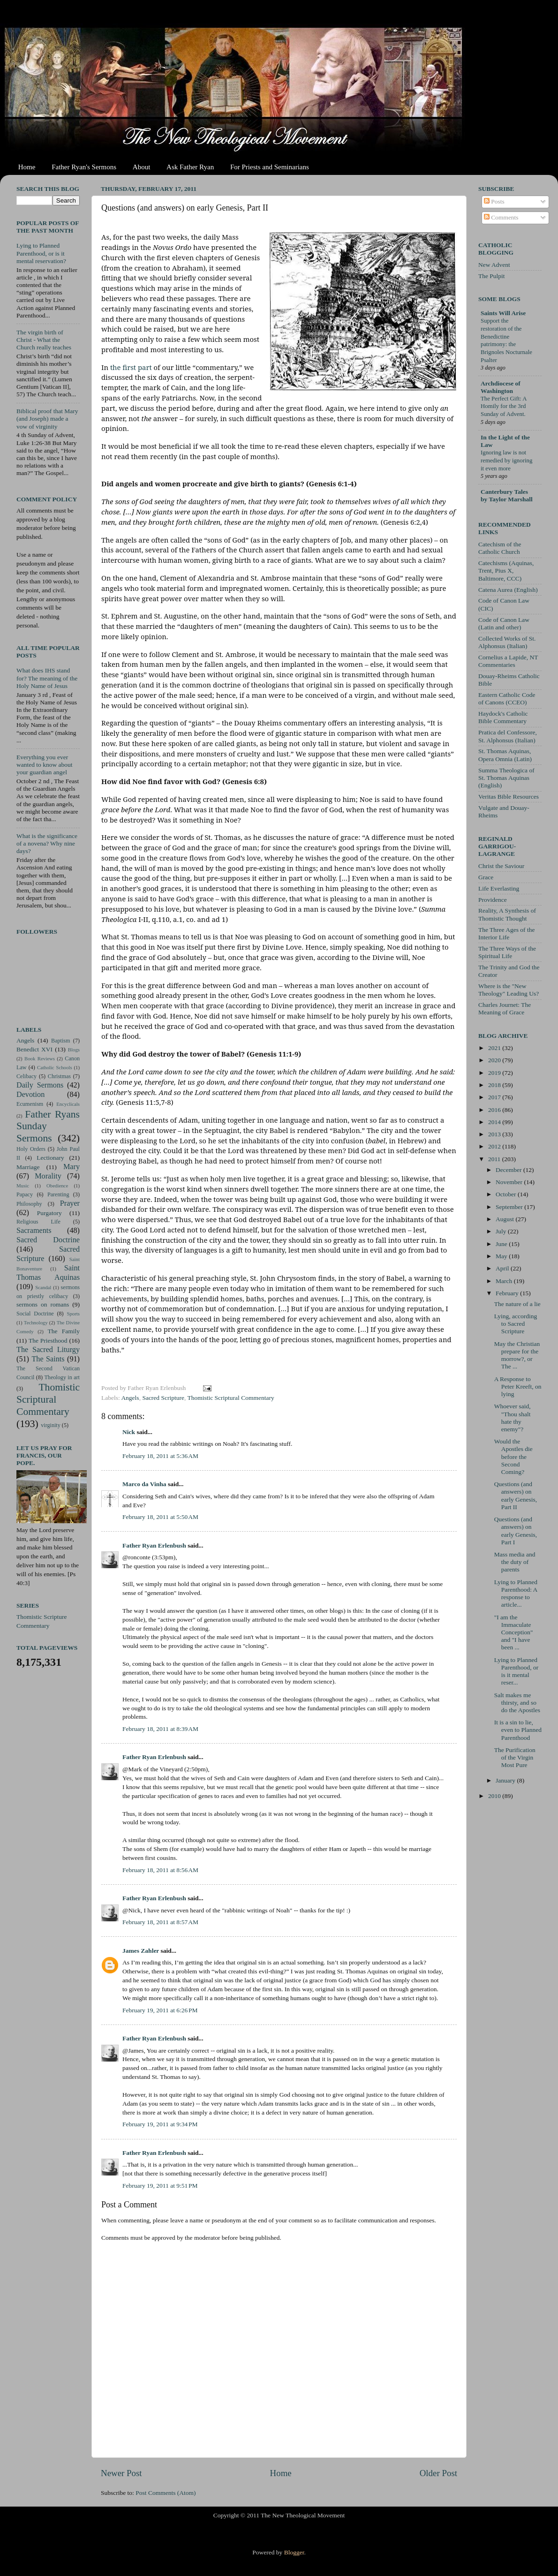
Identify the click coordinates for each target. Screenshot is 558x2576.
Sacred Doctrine (48, 1240)
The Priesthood (48, 1340)
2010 (495, 1795)
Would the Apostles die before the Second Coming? (513, 1456)
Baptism (60, 1040)
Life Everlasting (498, 888)
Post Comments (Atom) (166, 2492)
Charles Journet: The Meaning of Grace (504, 1008)
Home (27, 167)
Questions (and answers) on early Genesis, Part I (515, 1531)
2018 (495, 1084)
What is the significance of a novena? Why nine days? (46, 843)
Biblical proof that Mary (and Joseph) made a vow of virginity (47, 419)
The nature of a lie (517, 1303)
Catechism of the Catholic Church (499, 548)
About (142, 167)
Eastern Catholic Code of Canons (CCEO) (506, 698)
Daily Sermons (39, 1085)
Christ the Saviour (501, 865)
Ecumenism (29, 1104)
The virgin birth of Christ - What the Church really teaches (43, 340)
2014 (495, 1122)
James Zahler (140, 1950)
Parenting (58, 1194)
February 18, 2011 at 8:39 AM (160, 1728)
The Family (63, 1331)
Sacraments (34, 1230)
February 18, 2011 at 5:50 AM (160, 1516)
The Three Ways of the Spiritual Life (507, 952)
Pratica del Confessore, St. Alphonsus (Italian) (507, 736)
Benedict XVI (34, 1049)
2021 (495, 1047)
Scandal (43, 1287)
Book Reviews (39, 1058)
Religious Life (38, 1221)
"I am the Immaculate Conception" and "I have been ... (513, 1632)
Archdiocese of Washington (500, 387)
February (508, 1293)
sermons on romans (42, 1304)
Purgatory (49, 1212)
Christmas (59, 1076)
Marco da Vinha (144, 1484)
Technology (36, 1322)
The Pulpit (491, 276)
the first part (131, 367)
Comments (501, 217)
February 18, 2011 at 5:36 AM (160, 1455)
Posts (494, 201)
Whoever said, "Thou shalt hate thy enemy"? (512, 1418)
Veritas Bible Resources (508, 796)
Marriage (27, 1167)
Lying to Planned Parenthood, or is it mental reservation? (41, 253)
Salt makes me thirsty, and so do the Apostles (517, 1703)
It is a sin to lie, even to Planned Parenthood (518, 1730)
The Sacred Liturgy (48, 1349)
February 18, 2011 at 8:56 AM (160, 1869)
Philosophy (29, 1204)
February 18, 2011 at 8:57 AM (160, 1922)
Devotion (30, 1094)
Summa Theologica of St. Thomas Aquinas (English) (506, 778)
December (509, 1169)
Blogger (294, 2552)
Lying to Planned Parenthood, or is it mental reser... (516, 1671)
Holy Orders (30, 1149)
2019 (495, 1072)
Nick (128, 1431)
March (505, 1280)
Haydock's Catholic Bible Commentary (503, 717)
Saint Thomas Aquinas (48, 1273)
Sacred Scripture (163, 1397)
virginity (50, 1425)
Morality (48, 1176)
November (510, 1182)
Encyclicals (68, 1104)
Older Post (438, 2473)
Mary (71, 1167)
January (506, 1780)
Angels (130, 1397)
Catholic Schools (54, 1067)
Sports (73, 1313)
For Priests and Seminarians (269, 167)
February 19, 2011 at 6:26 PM (160, 2010)
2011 (495, 1159)
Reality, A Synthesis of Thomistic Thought (507, 914)
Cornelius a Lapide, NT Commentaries (508, 661)
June (502, 1243)
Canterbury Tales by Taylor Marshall (507, 495)
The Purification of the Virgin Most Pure (514, 1757)
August (505, 1219)
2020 (495, 1060)
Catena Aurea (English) (508, 589)
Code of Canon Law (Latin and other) (503, 623)
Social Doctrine (35, 1313)
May (502, 1256)
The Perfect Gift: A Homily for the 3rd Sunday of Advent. (504, 406)
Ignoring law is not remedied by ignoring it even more (506, 460)
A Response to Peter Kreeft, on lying (518, 1386)
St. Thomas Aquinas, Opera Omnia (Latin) (505, 755)
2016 (495, 1109)
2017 (495, 1097)
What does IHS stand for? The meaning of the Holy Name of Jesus (46, 678)
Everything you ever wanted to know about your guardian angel (44, 765)
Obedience (57, 1185)
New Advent (494, 264)
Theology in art (62, 1377)
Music (22, 1185)
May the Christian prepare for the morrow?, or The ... (517, 1355)
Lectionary (50, 1157)
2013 (495, 1134)
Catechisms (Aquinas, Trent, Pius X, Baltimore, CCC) (506, 570)
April (503, 1268)
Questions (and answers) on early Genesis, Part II (515, 1496)
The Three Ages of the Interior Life (506, 933)
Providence (492, 899)
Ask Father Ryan (190, 167)
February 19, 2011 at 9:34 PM (160, 2124)
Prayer (70, 1203)
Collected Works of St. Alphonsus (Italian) (506, 642)
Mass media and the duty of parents (514, 1562)
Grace (485, 877)
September (510, 1206)
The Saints (47, 1359)
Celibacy (26, 1076)
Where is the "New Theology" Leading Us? (508, 989)
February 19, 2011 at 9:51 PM (160, 2185)
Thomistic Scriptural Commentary (230, 1397)
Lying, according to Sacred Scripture (515, 1324)
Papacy (24, 1194)
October (507, 1194)
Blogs (74, 1049)
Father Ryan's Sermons (84, 167)
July (502, 1231)
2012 (495, 1146)
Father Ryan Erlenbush (154, 1545)
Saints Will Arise (503, 313)
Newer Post (121, 2473)
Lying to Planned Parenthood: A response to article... (515, 1594)
